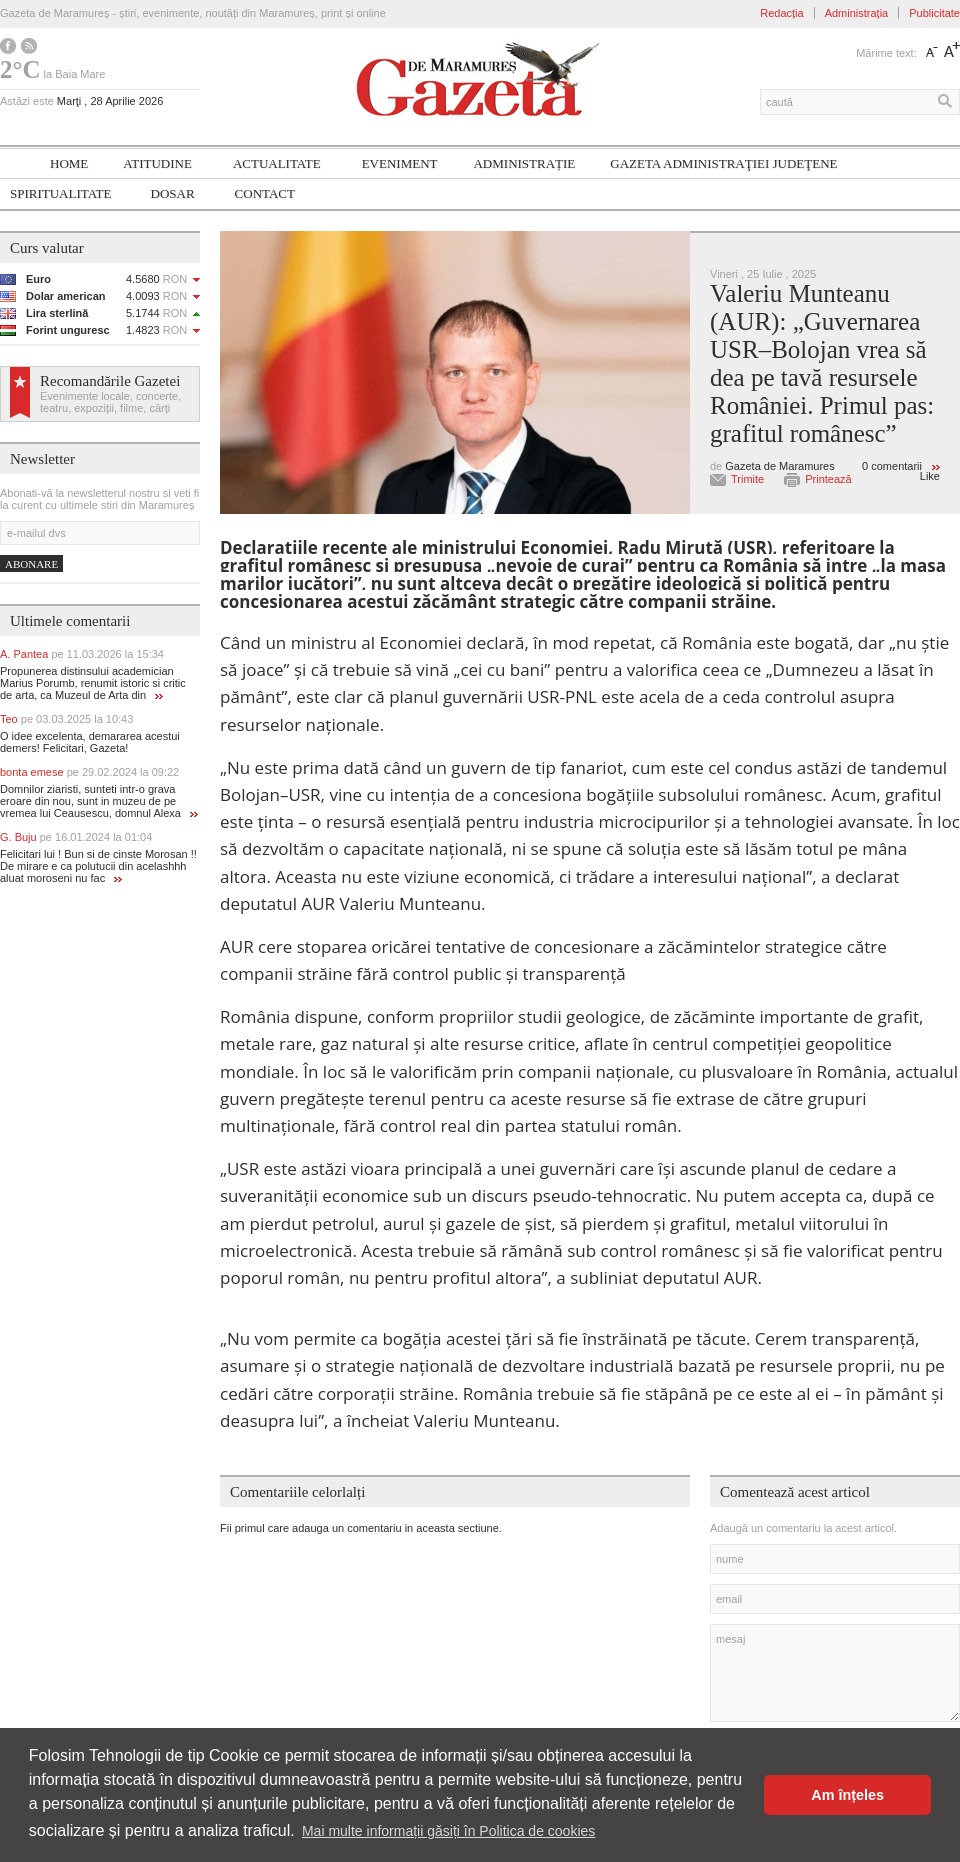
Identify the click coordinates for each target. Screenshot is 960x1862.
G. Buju (76, 837)
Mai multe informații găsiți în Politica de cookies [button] (448, 1831)
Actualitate (277, 163)
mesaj (835, 1673)
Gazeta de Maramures (779, 466)
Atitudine (157, 163)
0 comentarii (892, 466)
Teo (66, 719)
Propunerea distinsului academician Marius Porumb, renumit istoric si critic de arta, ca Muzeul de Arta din (93, 683)
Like (930, 476)
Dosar (173, 193)
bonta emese (89, 772)
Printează (828, 479)
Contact (265, 193)
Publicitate (934, 13)
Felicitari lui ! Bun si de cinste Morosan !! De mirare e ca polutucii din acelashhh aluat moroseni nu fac (98, 866)
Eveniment (400, 163)
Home (69, 163)
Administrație (524, 163)
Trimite (747, 479)
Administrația (857, 13)
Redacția (781, 13)
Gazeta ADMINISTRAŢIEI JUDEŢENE (723, 163)
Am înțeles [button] (847, 1795)
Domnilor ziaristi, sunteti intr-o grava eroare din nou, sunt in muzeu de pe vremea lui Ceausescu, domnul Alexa (99, 801)
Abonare (31, 564)
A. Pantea (82, 654)
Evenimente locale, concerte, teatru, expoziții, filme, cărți (110, 402)
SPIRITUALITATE (61, 193)
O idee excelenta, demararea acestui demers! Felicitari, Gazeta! (90, 742)
